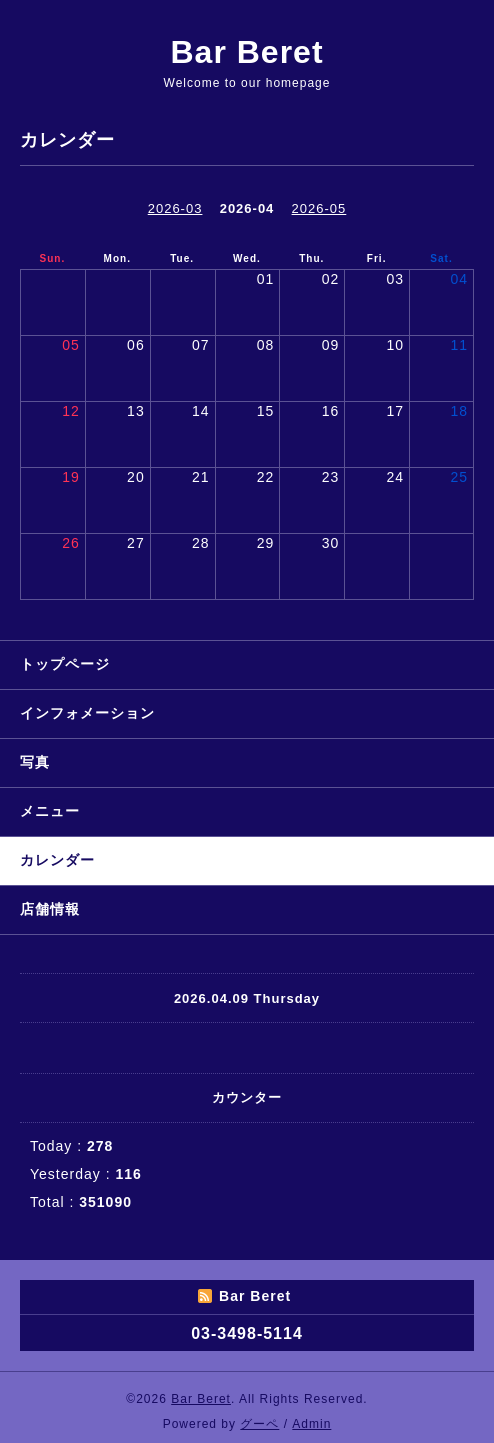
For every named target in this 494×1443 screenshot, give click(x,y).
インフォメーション (87, 713)
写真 (35, 762)
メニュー (50, 811)
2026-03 (175, 208)
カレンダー (57, 860)
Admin (311, 1424)
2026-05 (319, 208)
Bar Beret (246, 52)
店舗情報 (50, 909)
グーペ (259, 1424)
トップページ (65, 664)
